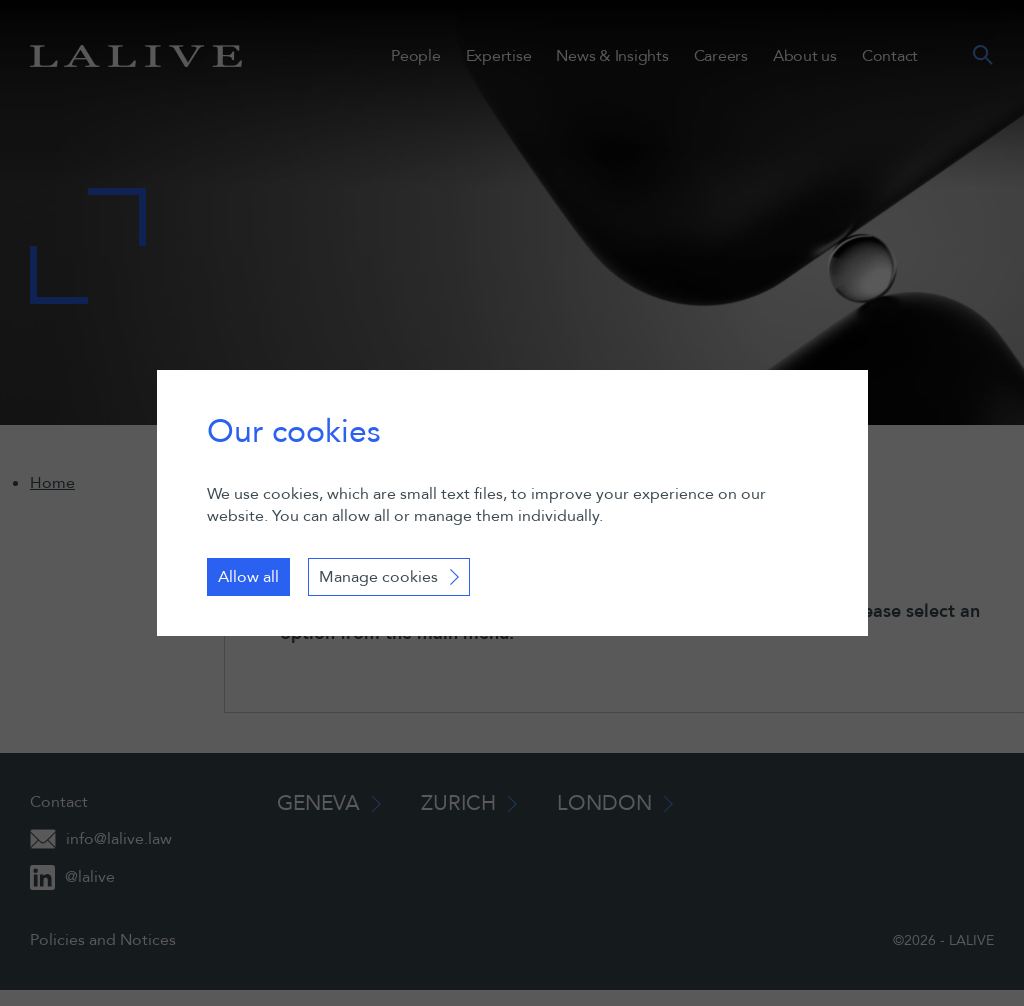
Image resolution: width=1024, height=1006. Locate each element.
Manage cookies (378, 577)
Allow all (248, 577)
